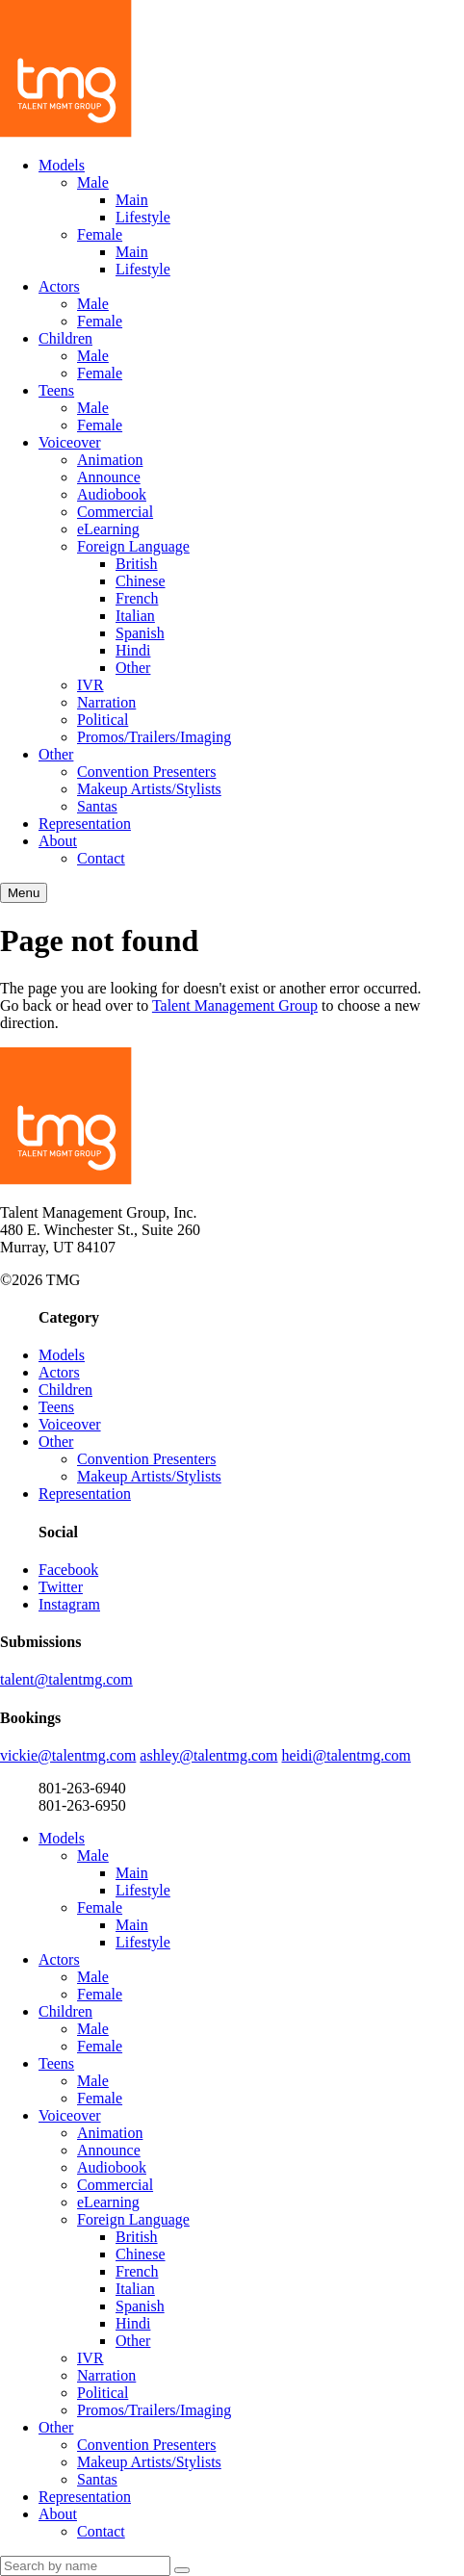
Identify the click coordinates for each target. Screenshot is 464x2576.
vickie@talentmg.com (68, 1755)
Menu (23, 893)
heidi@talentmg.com (346, 1755)
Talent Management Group (235, 1005)
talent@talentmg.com (66, 1679)
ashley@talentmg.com (208, 1755)
